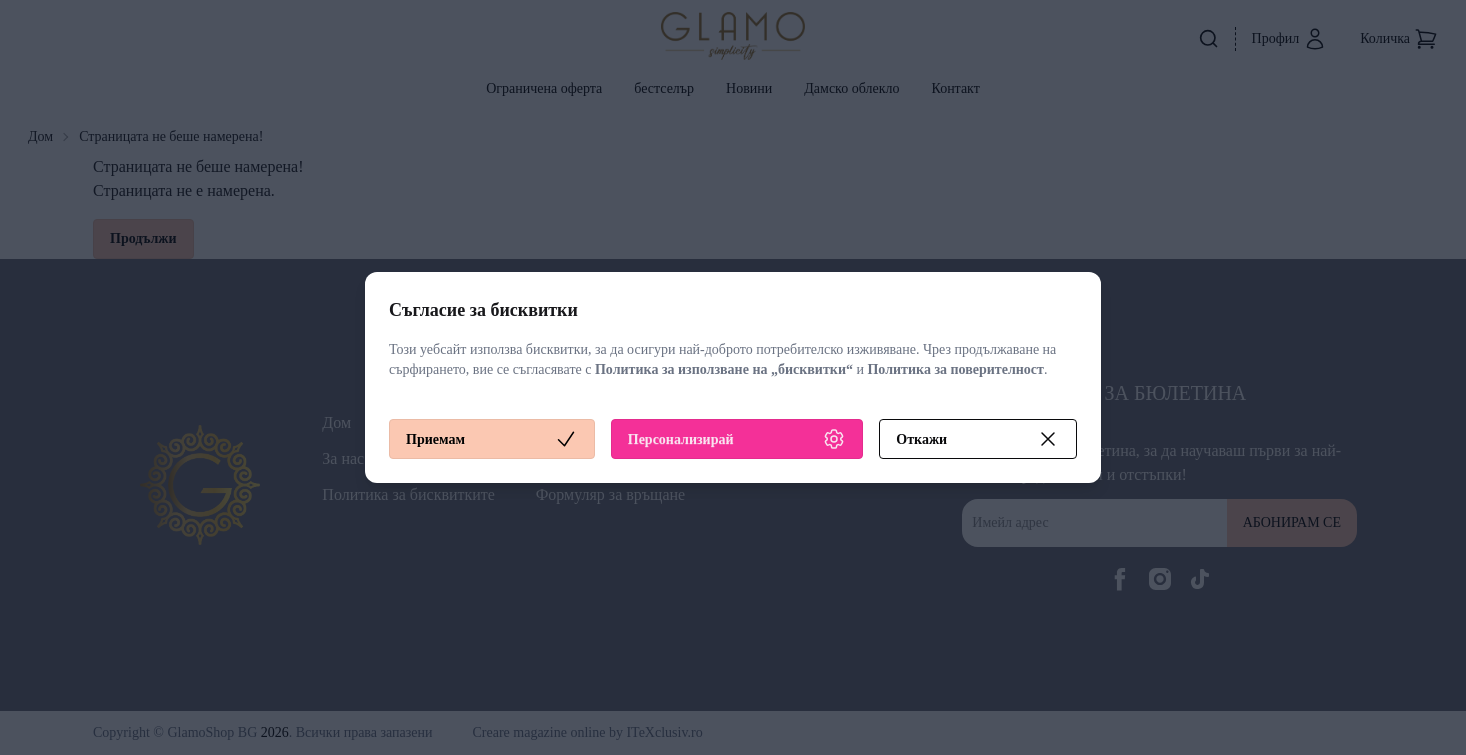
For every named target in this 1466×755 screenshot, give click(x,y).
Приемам (492, 439)
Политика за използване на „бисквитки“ (724, 369)
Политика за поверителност (955, 369)
